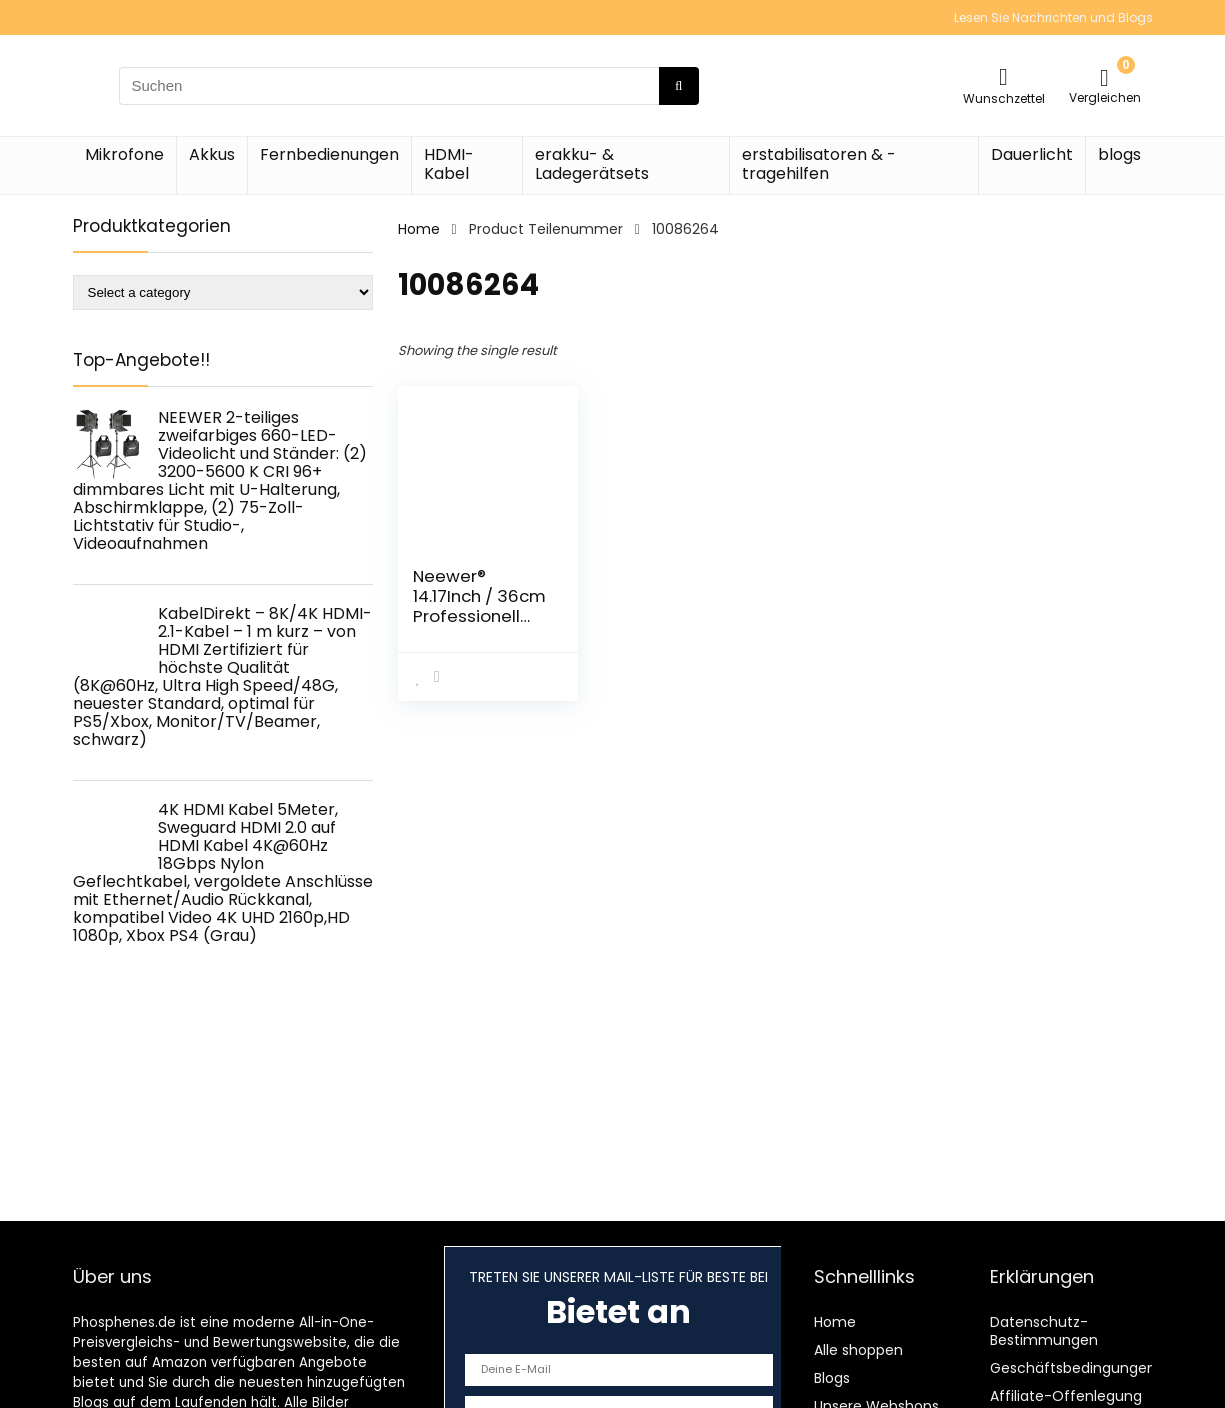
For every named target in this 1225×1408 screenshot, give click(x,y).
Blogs (832, 1378)
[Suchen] (678, 86)
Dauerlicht (1032, 154)
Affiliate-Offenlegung (1066, 1396)
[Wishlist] (1003, 76)
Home (419, 229)
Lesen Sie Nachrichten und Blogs (1053, 17)
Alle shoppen (858, 1350)
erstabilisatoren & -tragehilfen (819, 164)
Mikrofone (124, 154)
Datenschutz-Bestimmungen (1044, 1331)
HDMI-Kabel (449, 164)
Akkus (212, 154)
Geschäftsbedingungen (1073, 1368)
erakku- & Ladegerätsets (592, 164)
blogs (1119, 154)
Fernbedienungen (329, 154)
